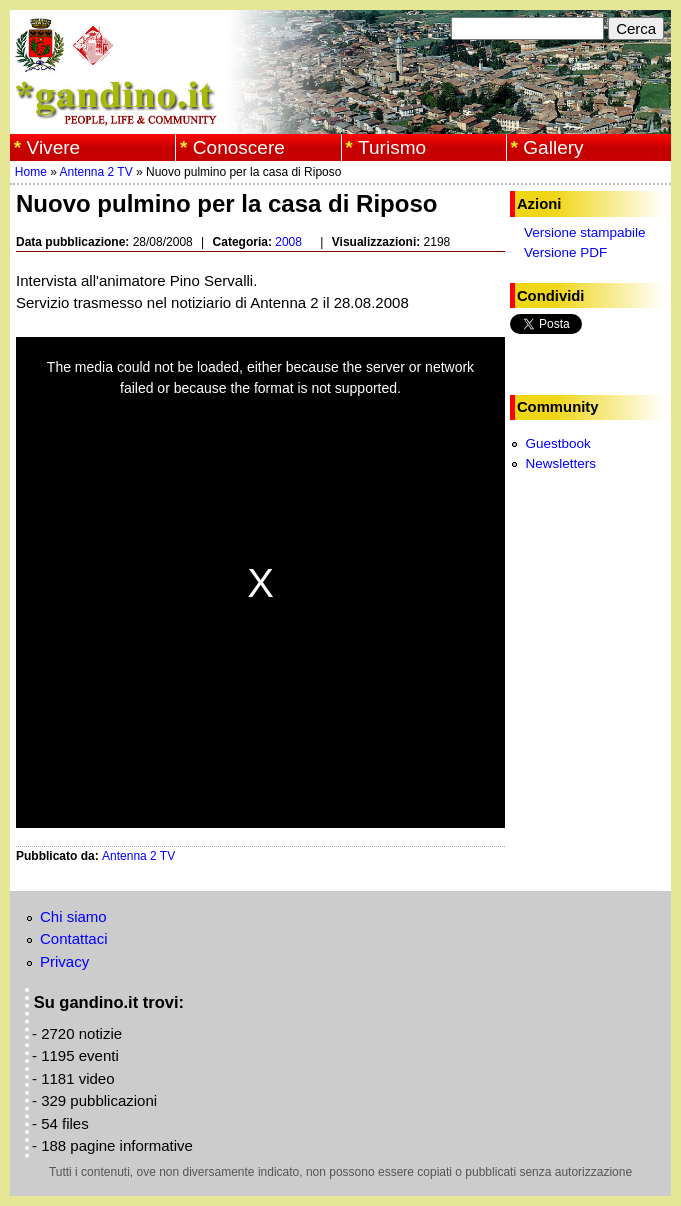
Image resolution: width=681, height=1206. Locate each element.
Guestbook (557, 443)
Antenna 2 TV (96, 172)
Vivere (54, 147)
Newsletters (560, 463)
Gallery (553, 147)
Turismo (392, 147)
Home (31, 172)
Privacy (64, 961)
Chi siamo (73, 916)
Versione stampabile (585, 232)
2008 (288, 242)
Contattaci (74, 938)
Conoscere (239, 147)
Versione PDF (565, 252)
